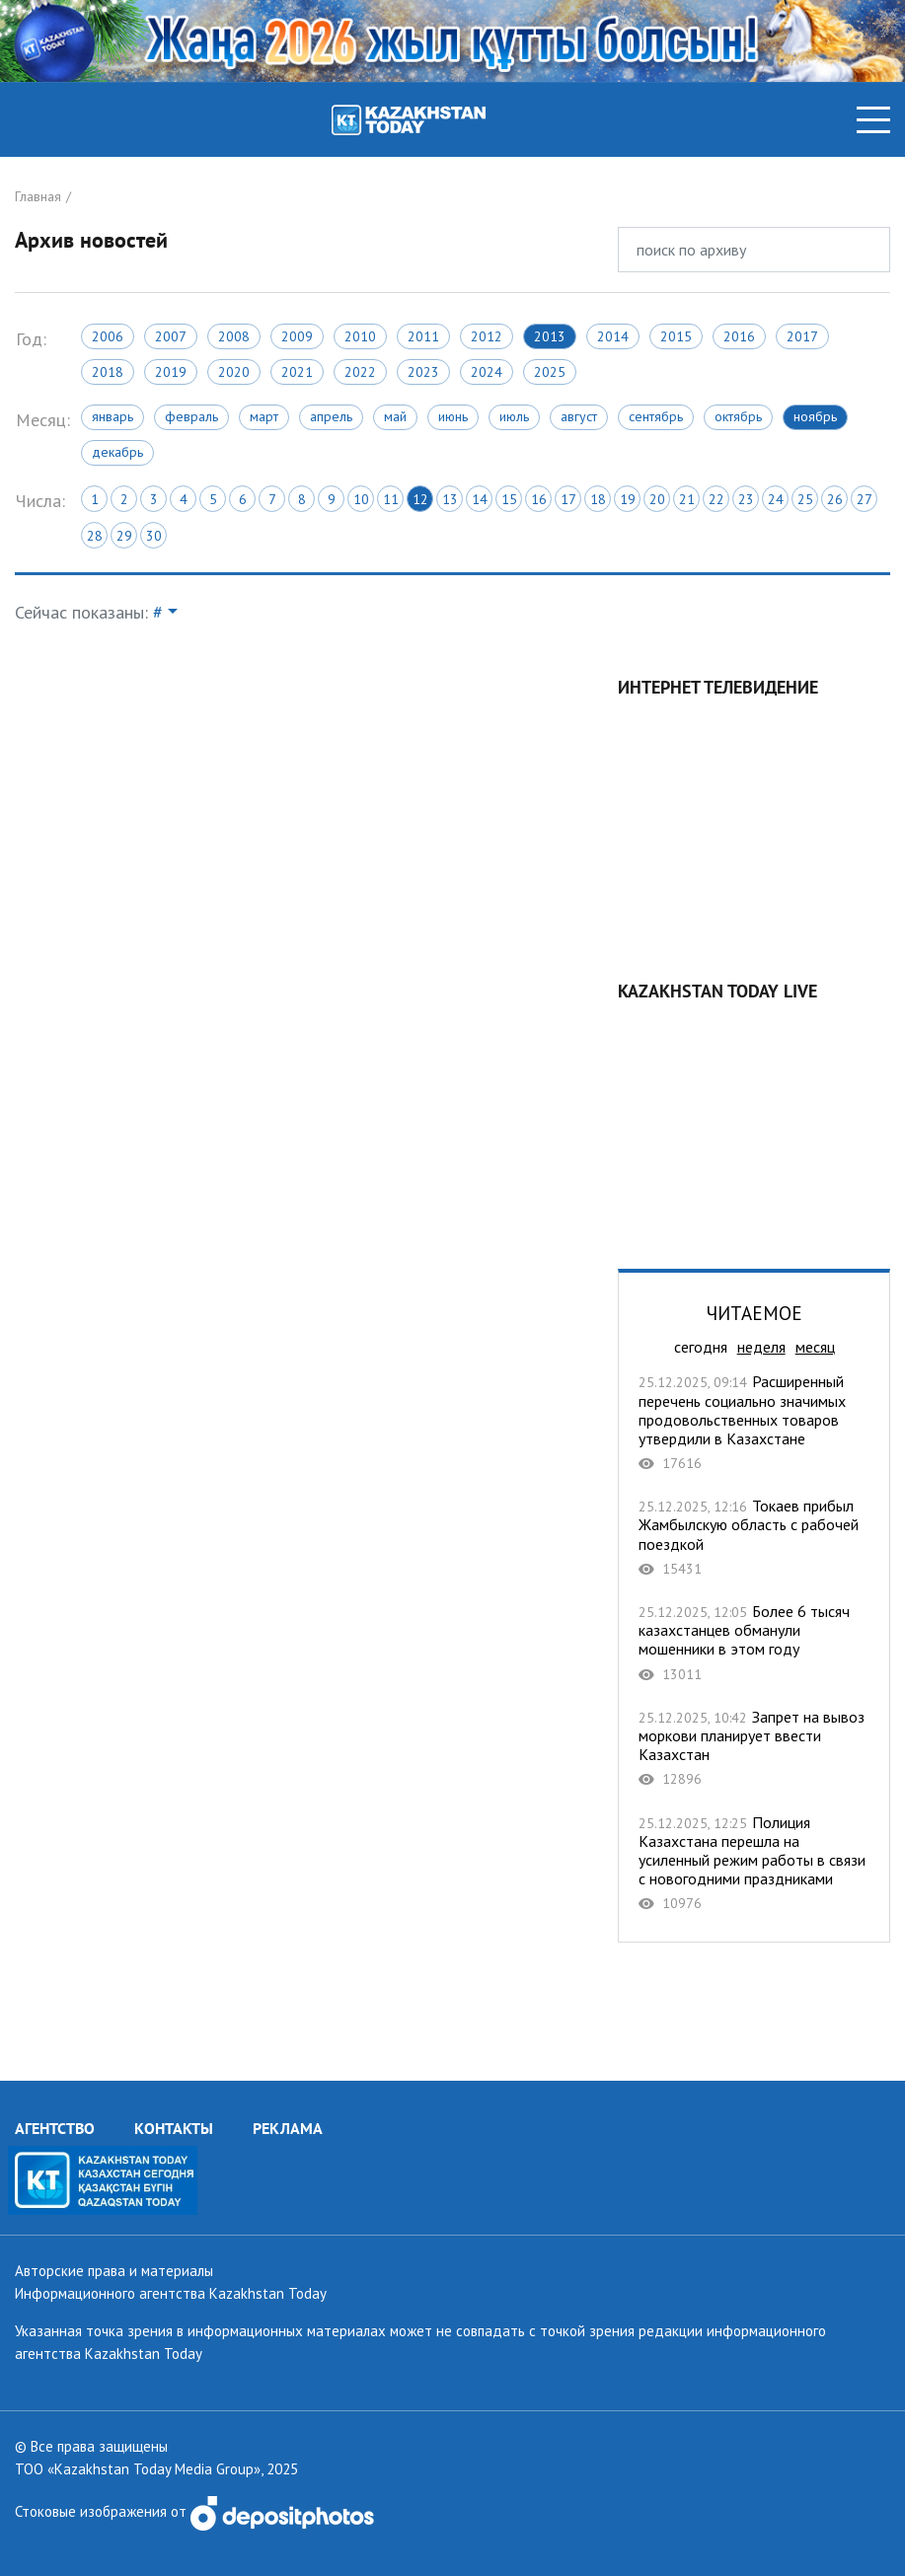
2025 (550, 372)
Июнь (453, 416)
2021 (297, 372)
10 (361, 499)
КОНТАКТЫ (173, 2128)
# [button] (158, 612)
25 (805, 499)
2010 (360, 336)
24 (776, 499)
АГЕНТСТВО (55, 2128)
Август (579, 416)
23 (746, 499)
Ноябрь (815, 416)
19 (628, 499)
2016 (739, 336)
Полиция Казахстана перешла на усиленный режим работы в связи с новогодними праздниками (754, 1863)
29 (124, 536)
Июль (514, 416)
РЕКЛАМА (288, 2128)
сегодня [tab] (700, 1347)
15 (509, 499)
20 (657, 499)
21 (687, 499)
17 (568, 499)
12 (420, 499)
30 (154, 536)
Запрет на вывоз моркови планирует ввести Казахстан (754, 1748)
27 (864, 499)
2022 (360, 372)
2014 (613, 336)
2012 (486, 336)
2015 (676, 336)
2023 (423, 372)
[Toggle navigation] (873, 120)
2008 (234, 336)
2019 (171, 372)
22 (716, 499)
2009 (297, 336)
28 (95, 536)
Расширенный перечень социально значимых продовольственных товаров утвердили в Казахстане (754, 1422)
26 (835, 499)
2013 (550, 336)
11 (391, 499)
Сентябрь (656, 416)
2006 (107, 336)
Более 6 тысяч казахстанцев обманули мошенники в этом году (754, 1642)
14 (480, 499)
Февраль (191, 416)
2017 (802, 336)
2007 (171, 336)
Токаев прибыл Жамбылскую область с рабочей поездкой (754, 1537)
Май (395, 416)
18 (598, 499)
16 (539, 499)
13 (450, 499)
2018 (107, 372)
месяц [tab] (815, 1347)
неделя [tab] (761, 1347)
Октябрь (738, 416)
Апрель (331, 416)
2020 (234, 372)
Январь (112, 416)
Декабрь (117, 452)
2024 (486, 372)
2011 (423, 336)
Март (264, 416)
